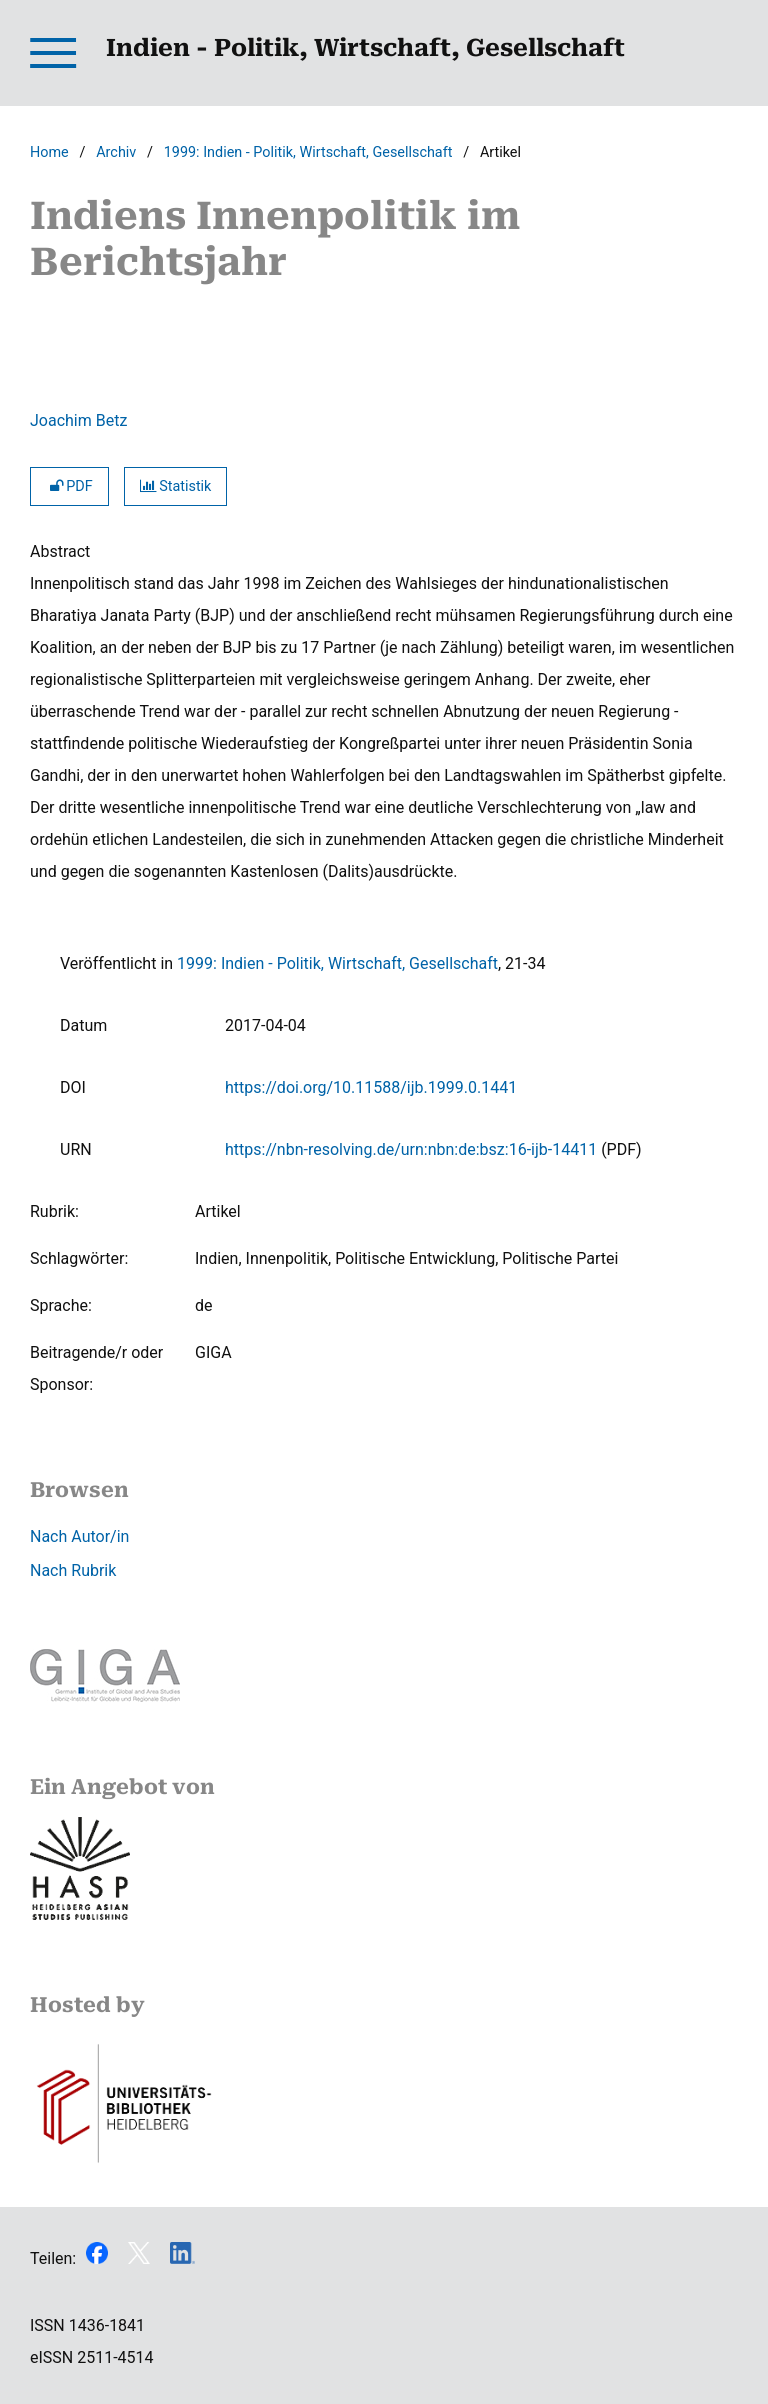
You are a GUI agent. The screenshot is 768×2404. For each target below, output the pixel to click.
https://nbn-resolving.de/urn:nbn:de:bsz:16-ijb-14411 (411, 1149)
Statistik (176, 486)
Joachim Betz (78, 420)
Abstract (60, 551)
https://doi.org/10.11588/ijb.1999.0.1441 (371, 1087)
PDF (69, 486)
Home (49, 152)
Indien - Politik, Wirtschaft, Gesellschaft (365, 48)
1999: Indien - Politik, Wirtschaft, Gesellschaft (308, 152)
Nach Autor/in (79, 1536)
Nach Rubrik (73, 1570)
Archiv (116, 152)
